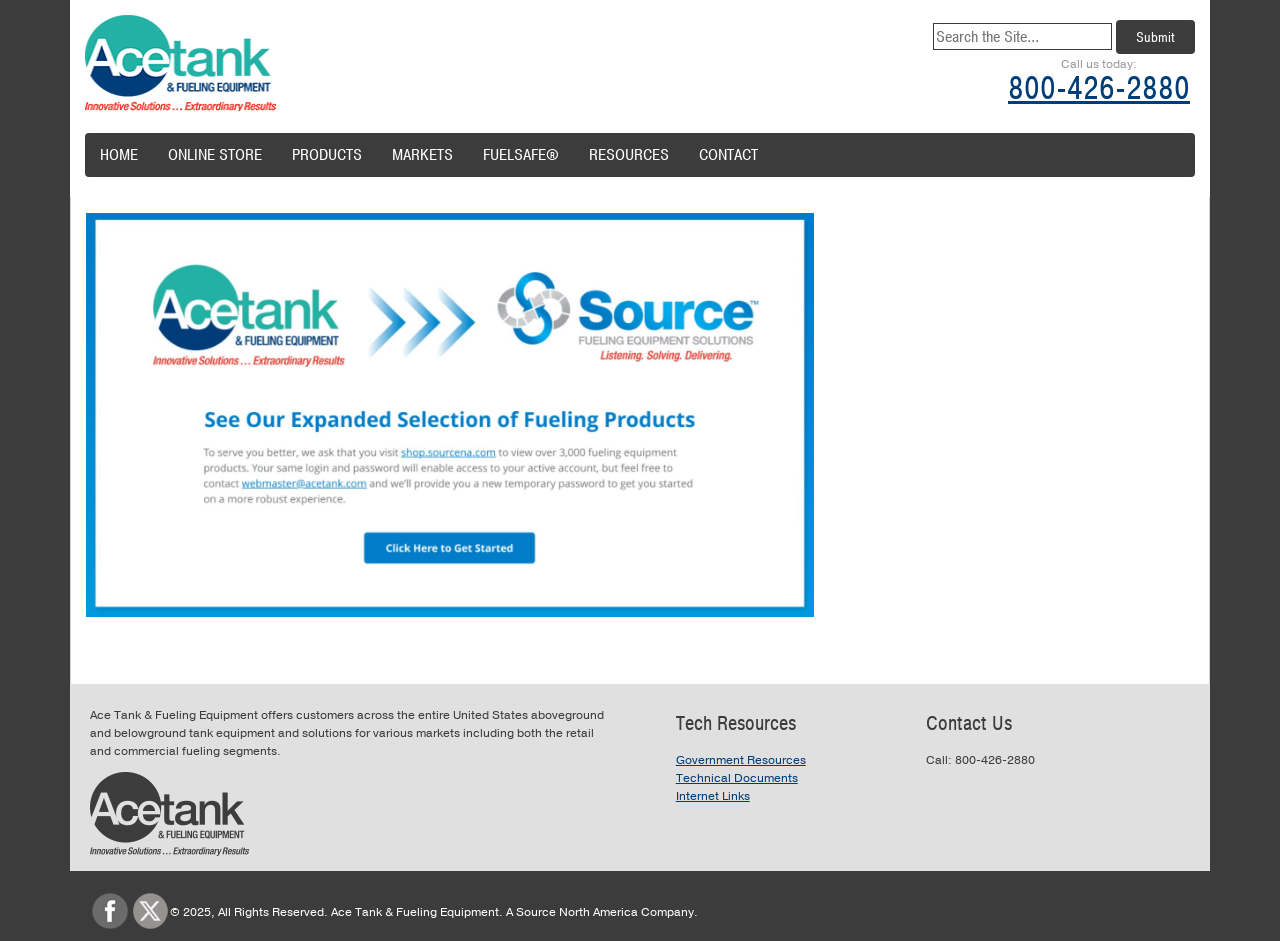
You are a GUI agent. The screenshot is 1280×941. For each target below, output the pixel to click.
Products (327, 155)
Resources (629, 155)
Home (119, 155)
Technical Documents (737, 778)
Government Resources (741, 760)
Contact (728, 155)
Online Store (215, 155)
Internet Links (713, 796)
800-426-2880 (1099, 88)
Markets (422, 155)
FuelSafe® (521, 155)
